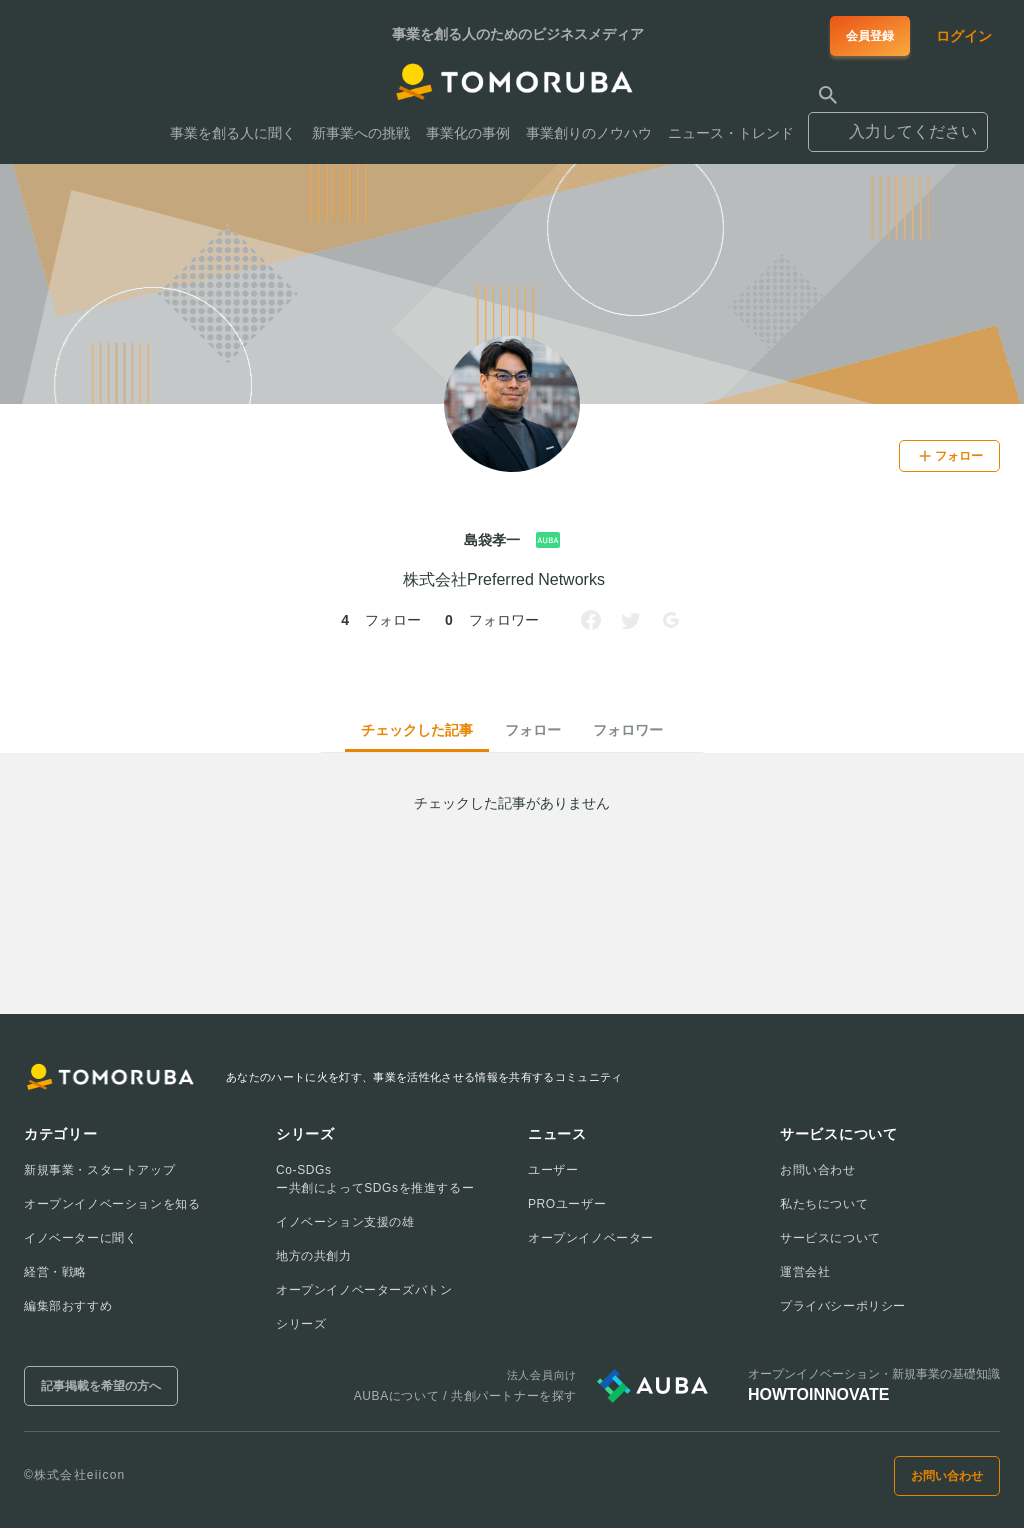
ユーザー (553, 1170)
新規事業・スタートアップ (99, 1170)
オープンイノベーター (591, 1238)
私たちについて (824, 1204)
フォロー (533, 730)
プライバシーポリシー (843, 1306)
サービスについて (830, 1238)
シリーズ (301, 1324)
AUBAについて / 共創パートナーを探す (465, 1396)
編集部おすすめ (68, 1306)
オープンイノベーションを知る (112, 1204)
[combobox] (898, 123)
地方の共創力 (314, 1256)
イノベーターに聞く (80, 1238)
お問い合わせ (818, 1170)
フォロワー (628, 730)
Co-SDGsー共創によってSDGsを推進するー (375, 1179)
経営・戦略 (55, 1272)
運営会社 (805, 1272)
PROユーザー (567, 1204)
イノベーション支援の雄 (345, 1222)
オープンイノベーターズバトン (364, 1290)
